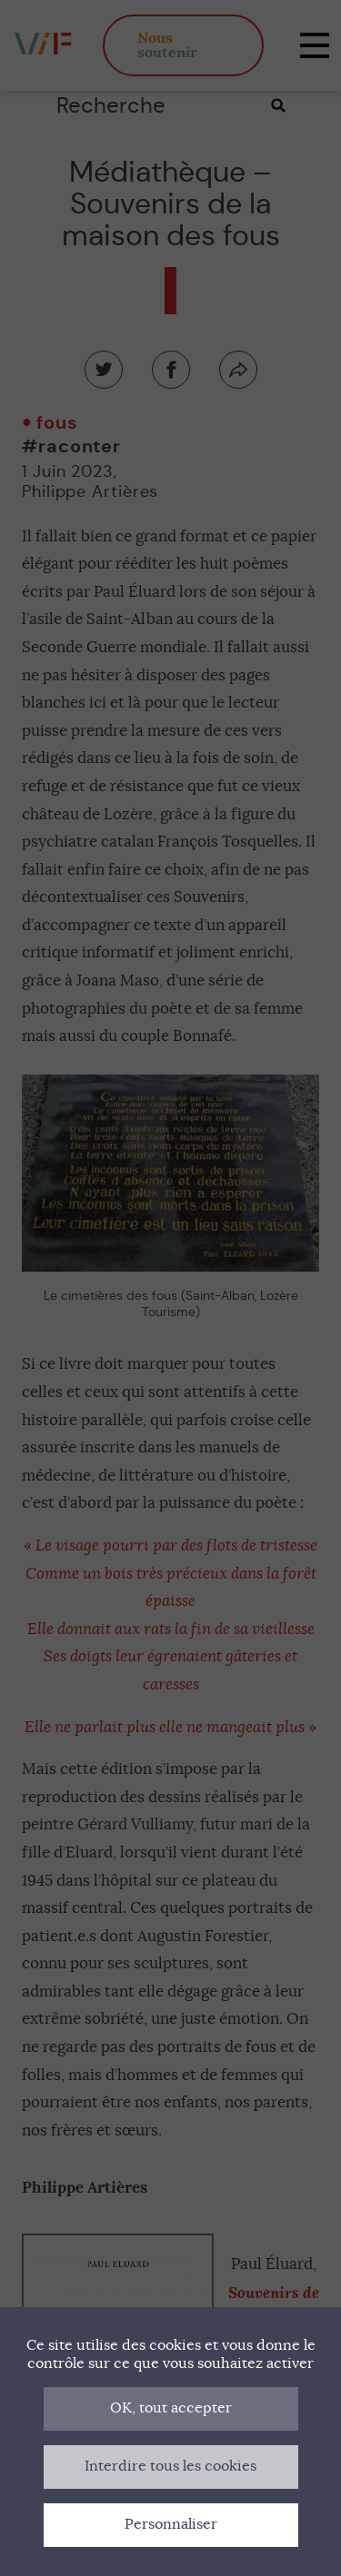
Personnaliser (171, 2524)
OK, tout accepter (171, 2408)
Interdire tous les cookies (170, 2466)
